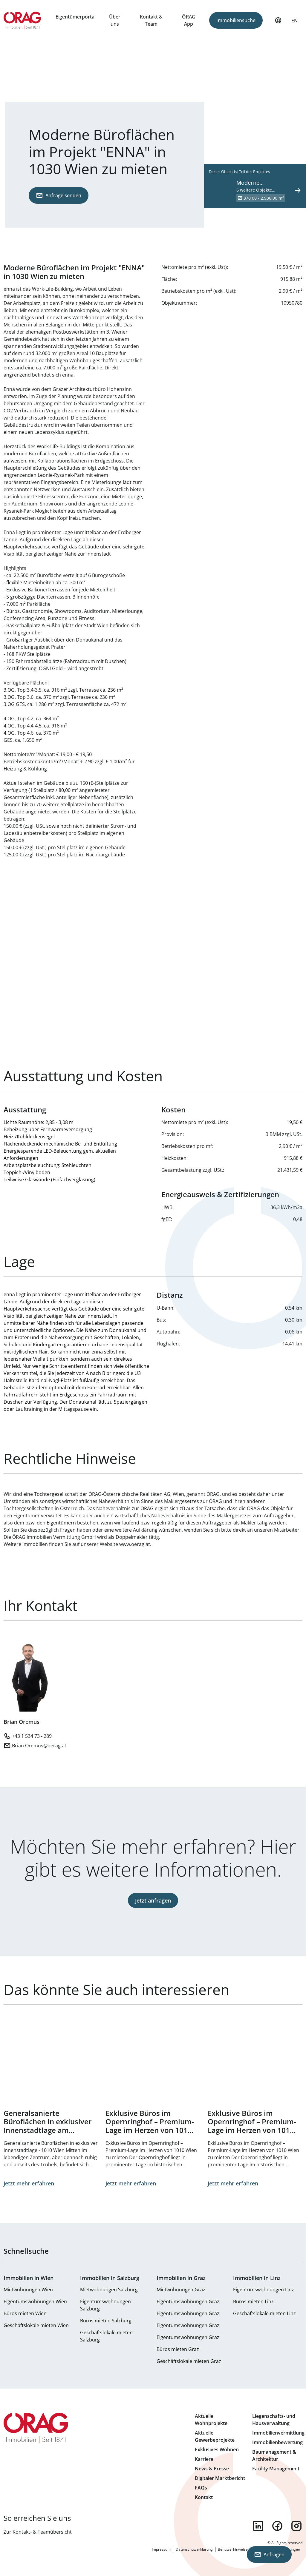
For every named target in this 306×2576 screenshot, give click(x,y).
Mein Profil (278, 23)
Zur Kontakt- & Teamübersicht (38, 2532)
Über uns (114, 20)
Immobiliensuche (235, 20)
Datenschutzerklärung (194, 2549)
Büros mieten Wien (25, 2313)
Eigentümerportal (76, 16)
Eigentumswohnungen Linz (263, 2289)
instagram (296, 2526)
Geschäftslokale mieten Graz (189, 2361)
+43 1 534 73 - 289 (32, 1736)
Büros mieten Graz (178, 2349)
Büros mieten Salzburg (105, 2320)
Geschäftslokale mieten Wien (36, 2325)
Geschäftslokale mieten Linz (264, 2313)
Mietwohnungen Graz (181, 2289)
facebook (277, 2526)
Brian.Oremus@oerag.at (39, 1745)
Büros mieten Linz (253, 2301)
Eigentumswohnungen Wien (35, 2301)
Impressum (161, 2549)
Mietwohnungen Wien (28, 2289)
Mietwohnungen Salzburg (109, 2289)
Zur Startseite (22, 20)
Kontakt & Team (151, 20)
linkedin (258, 2526)
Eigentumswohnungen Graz (188, 2301)
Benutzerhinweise (233, 2549)
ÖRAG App (188, 20)
